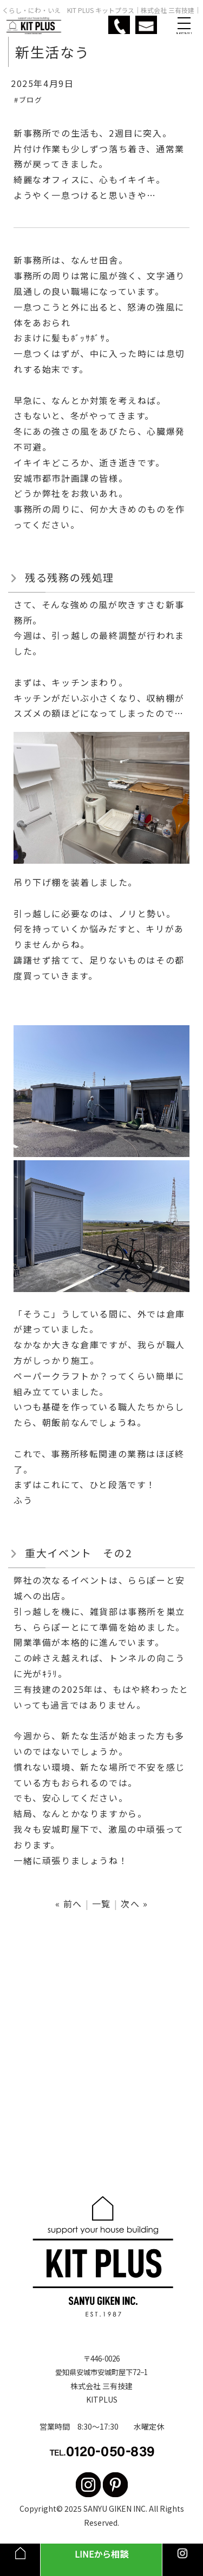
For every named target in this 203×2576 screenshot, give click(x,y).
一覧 (101, 1903)
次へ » (134, 1903)
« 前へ (68, 1903)
